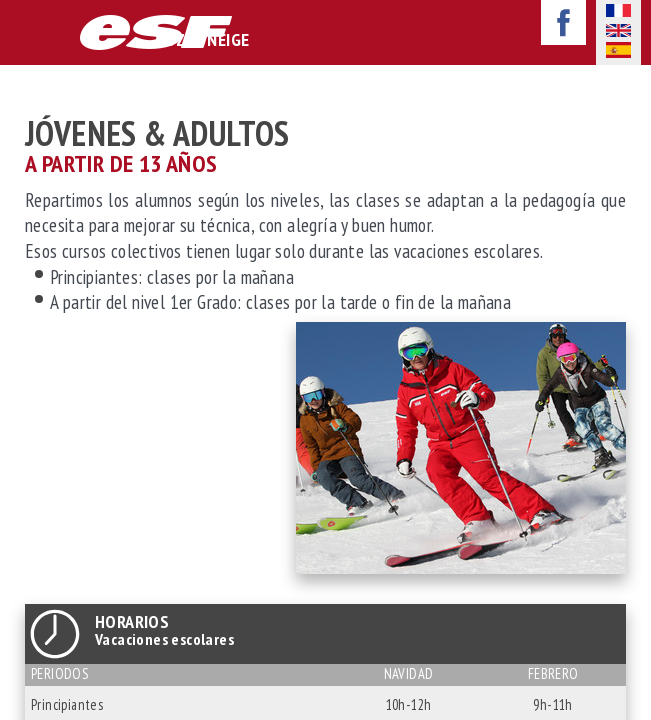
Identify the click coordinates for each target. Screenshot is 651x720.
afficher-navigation (29, 34)
